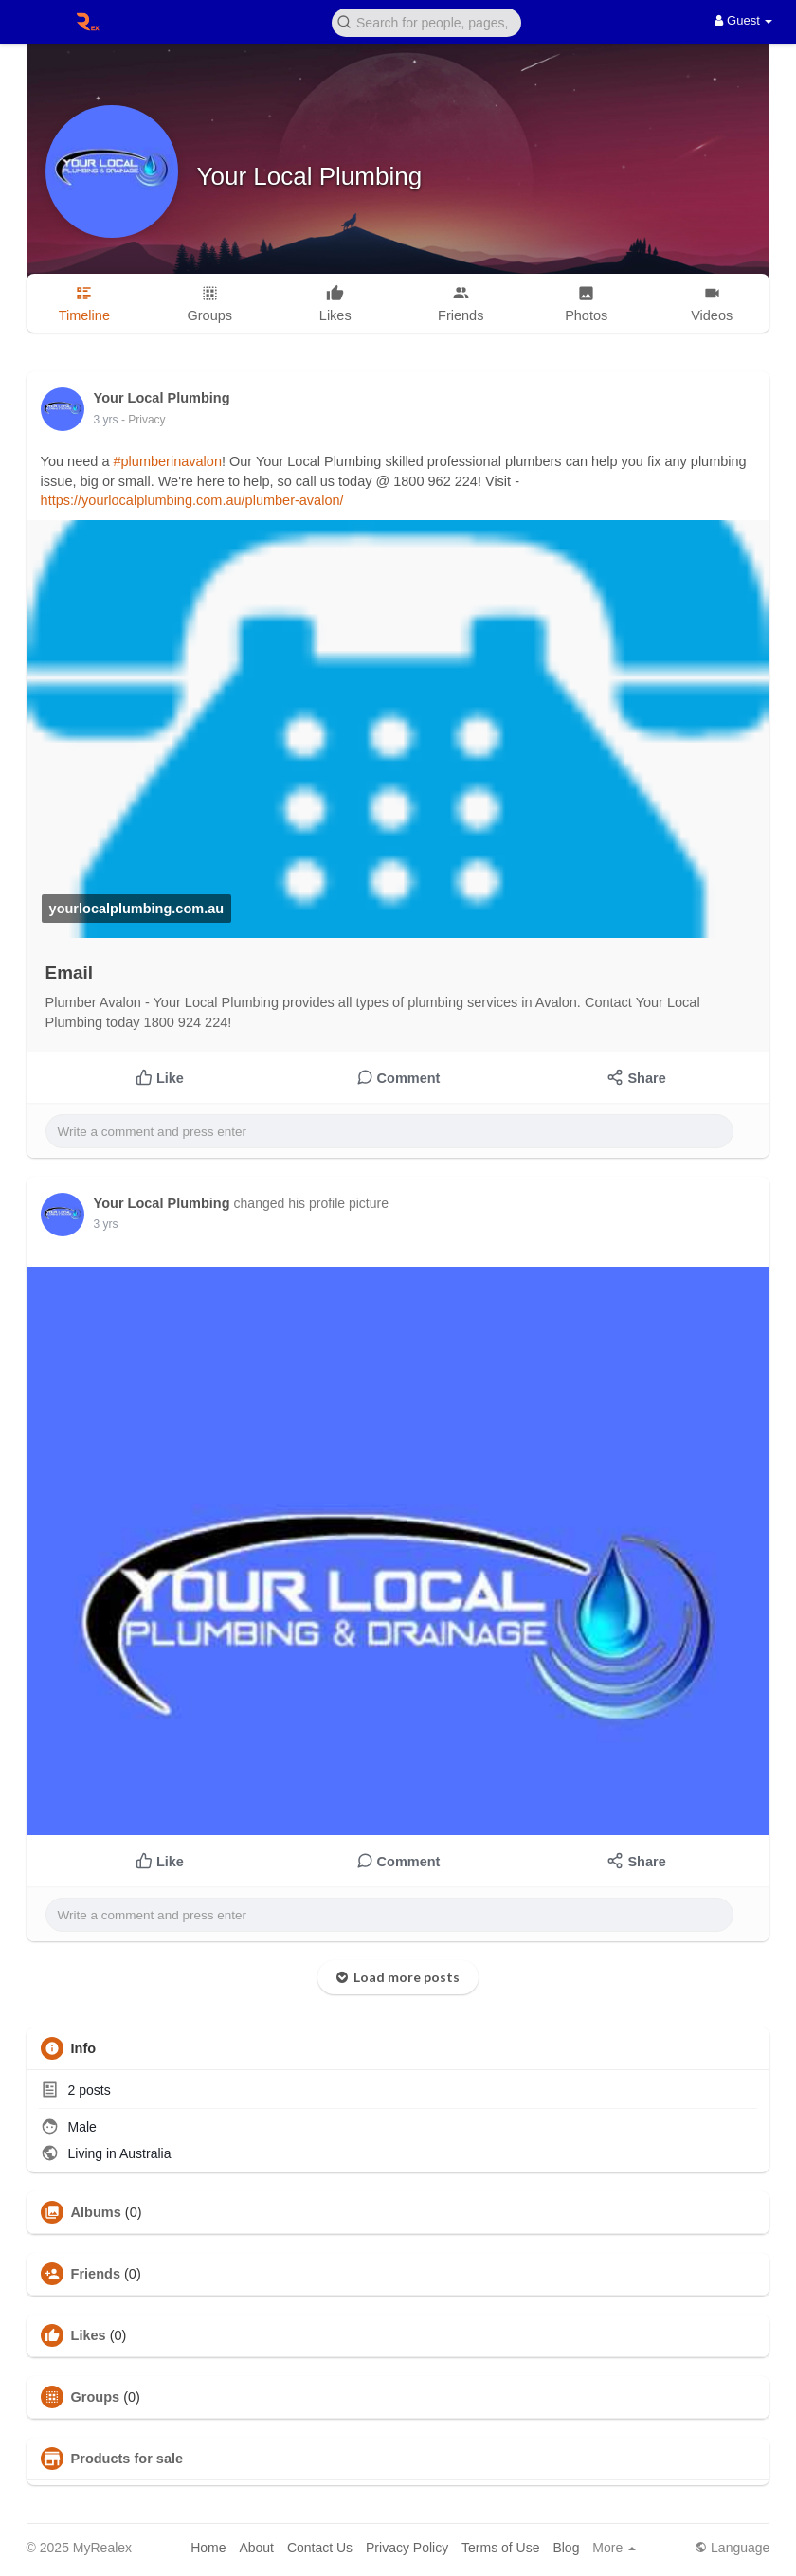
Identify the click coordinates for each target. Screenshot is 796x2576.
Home (208, 2547)
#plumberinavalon (167, 461)
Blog (565, 2547)
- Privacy (143, 419)
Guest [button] (743, 20)
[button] (426, 21)
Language (732, 2547)
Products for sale (127, 2458)
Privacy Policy (407, 2547)
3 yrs (106, 419)
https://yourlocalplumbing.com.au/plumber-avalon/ (192, 500)
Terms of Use (500, 2547)
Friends (95, 2273)
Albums (96, 2212)
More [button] (614, 2547)
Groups (95, 2397)
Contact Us (320, 2547)
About (256, 2547)
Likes (88, 2335)
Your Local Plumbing (310, 176)
